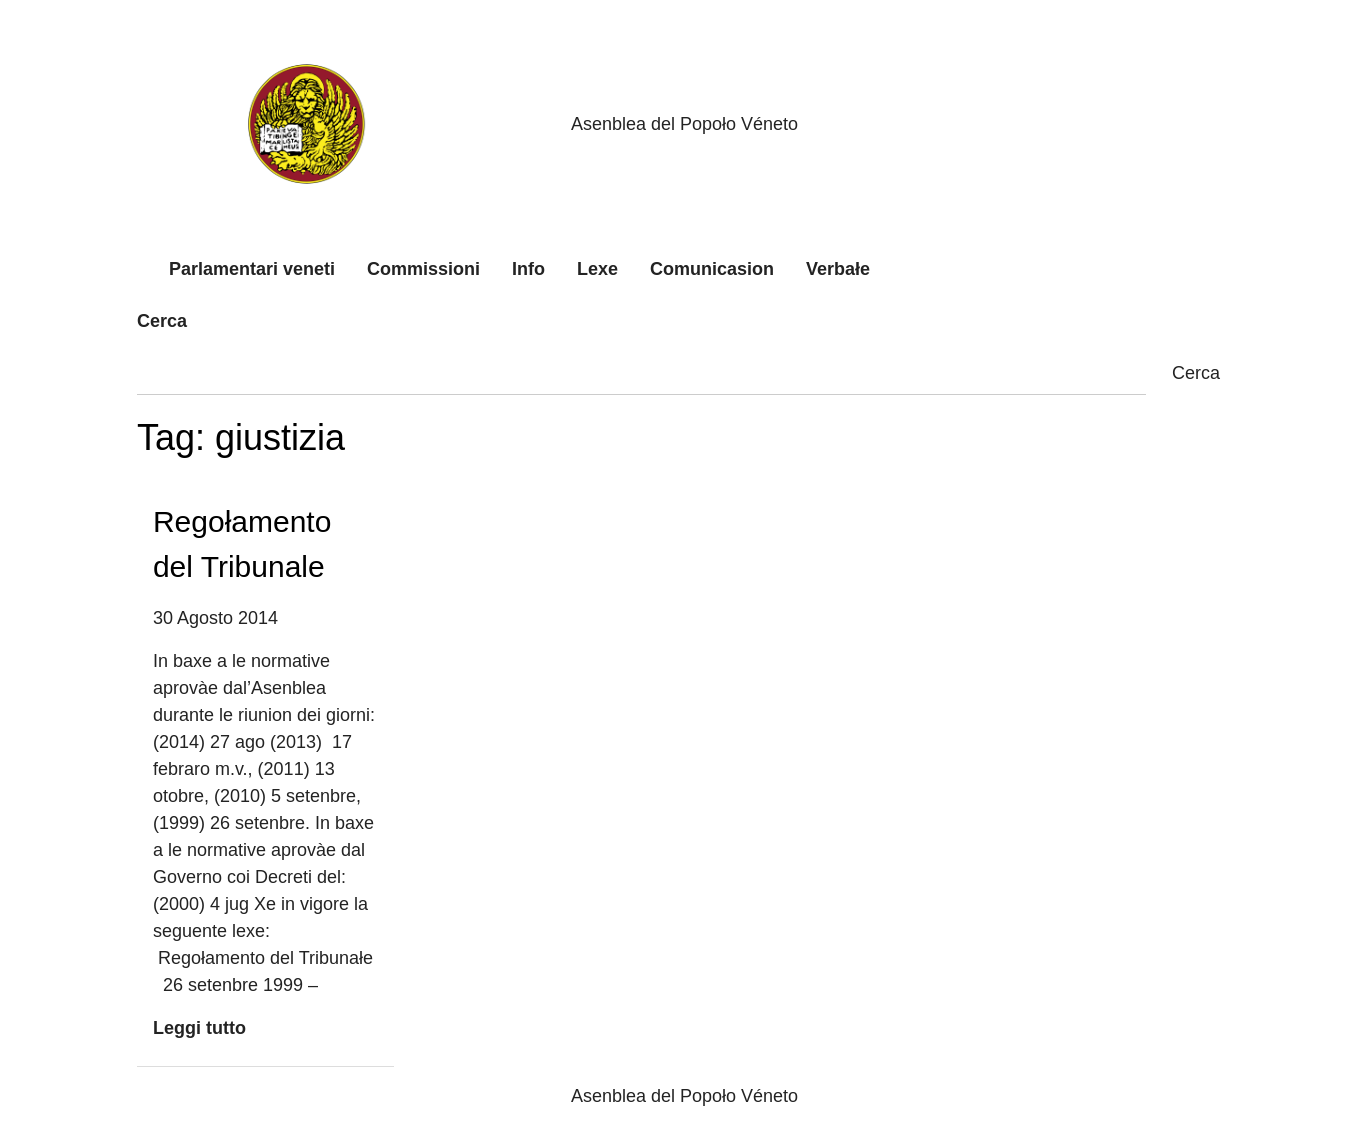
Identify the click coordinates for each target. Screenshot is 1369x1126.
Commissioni (423, 269)
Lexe (597, 269)
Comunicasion (712, 269)
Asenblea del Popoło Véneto (684, 124)
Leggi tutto (199, 1028)
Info (528, 269)
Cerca (162, 321)
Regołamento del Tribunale (242, 544)
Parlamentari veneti (252, 269)
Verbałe (838, 269)
